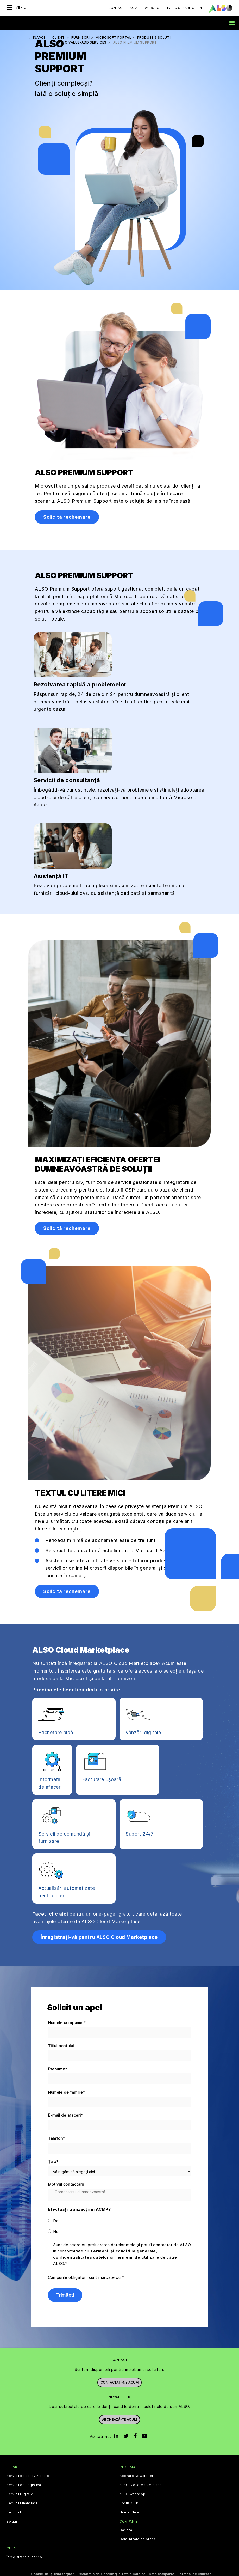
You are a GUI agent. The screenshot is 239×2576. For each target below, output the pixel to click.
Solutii (12, 2521)
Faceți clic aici (50, 1914)
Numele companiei (67, 2023)
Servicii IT (15, 2512)
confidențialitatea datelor (81, 2257)
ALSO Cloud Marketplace (141, 2485)
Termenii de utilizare (137, 2257)
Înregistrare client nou (25, 2557)
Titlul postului (61, 2045)
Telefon (56, 2139)
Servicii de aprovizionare (28, 2476)
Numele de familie (66, 2092)
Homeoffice (129, 2512)
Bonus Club (129, 2503)
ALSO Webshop (132, 2494)
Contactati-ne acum (119, 2382)
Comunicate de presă (138, 2539)
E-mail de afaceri (65, 2115)
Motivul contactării (66, 2184)
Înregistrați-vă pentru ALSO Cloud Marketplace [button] (99, 1937)
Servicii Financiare (22, 2503)
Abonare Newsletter (137, 2476)
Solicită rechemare (67, 517)
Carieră (126, 2530)
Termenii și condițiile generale (123, 2251)
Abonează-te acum (119, 2419)
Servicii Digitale (20, 2494)
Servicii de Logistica (24, 2485)
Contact (116, 8)
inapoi (39, 37)
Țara (53, 2162)
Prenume (58, 2069)
